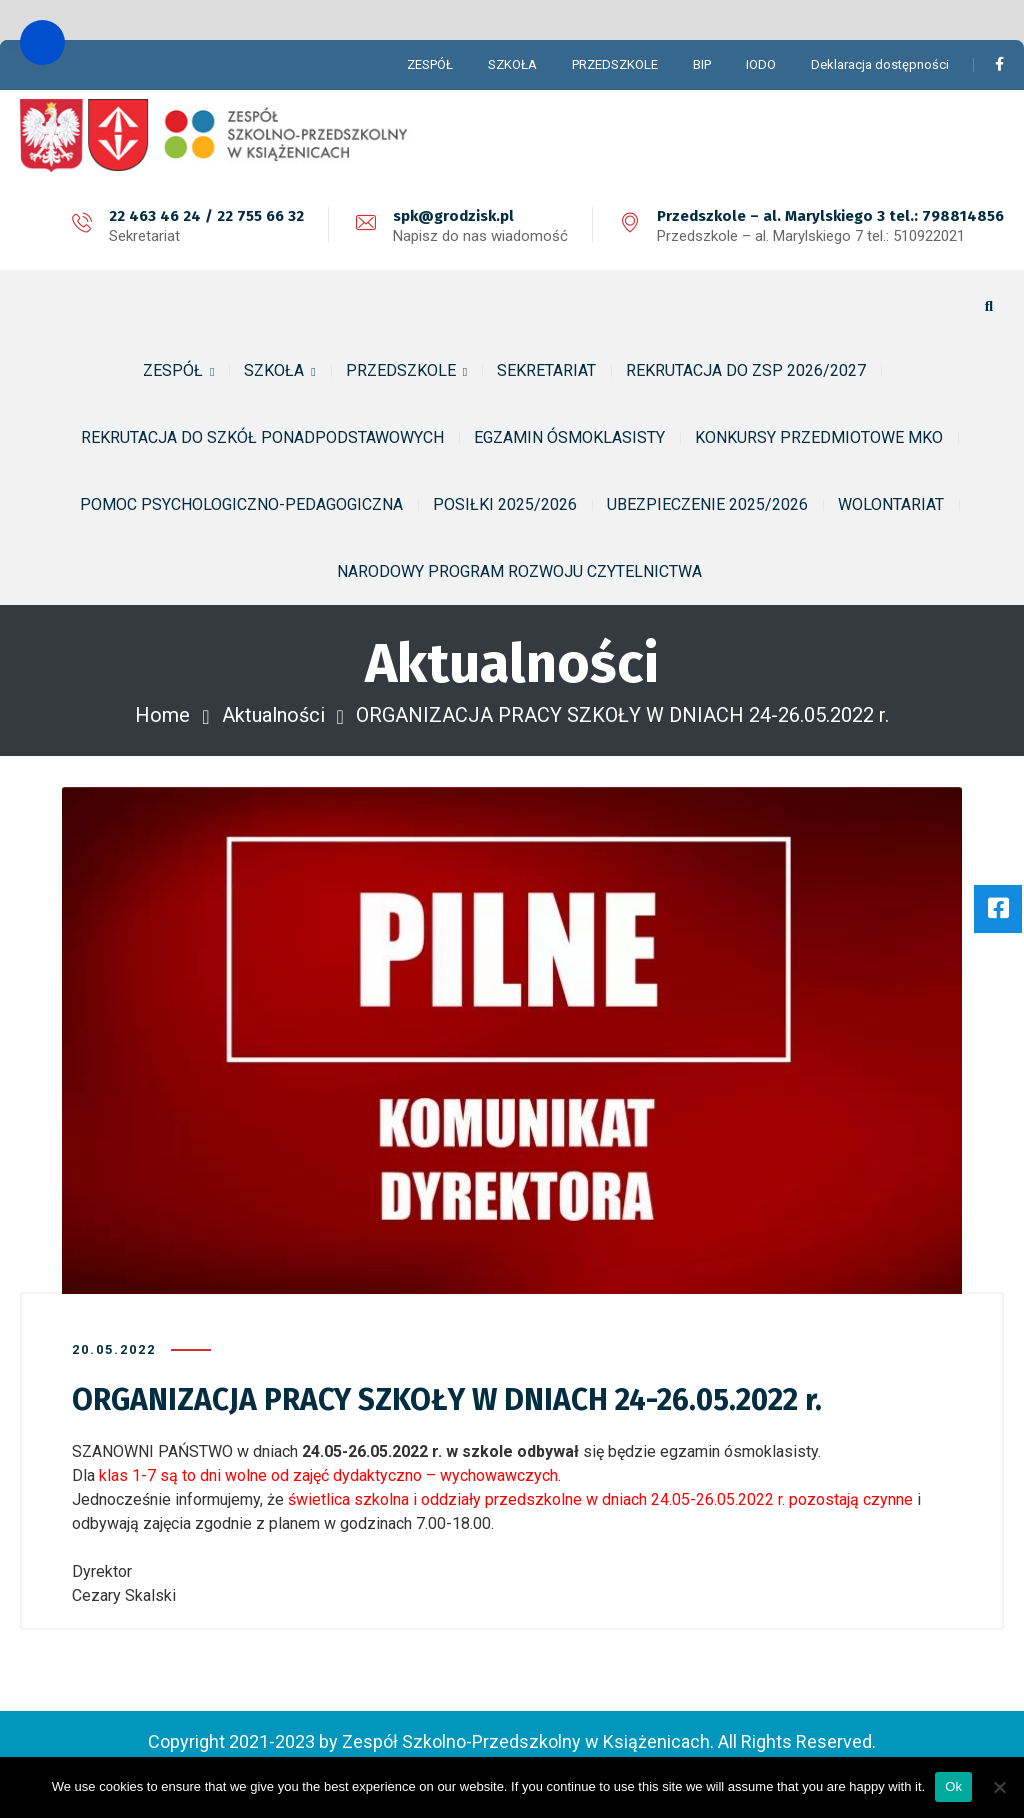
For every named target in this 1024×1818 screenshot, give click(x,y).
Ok (953, 1786)
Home (162, 715)
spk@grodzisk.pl (453, 216)
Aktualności (273, 715)
